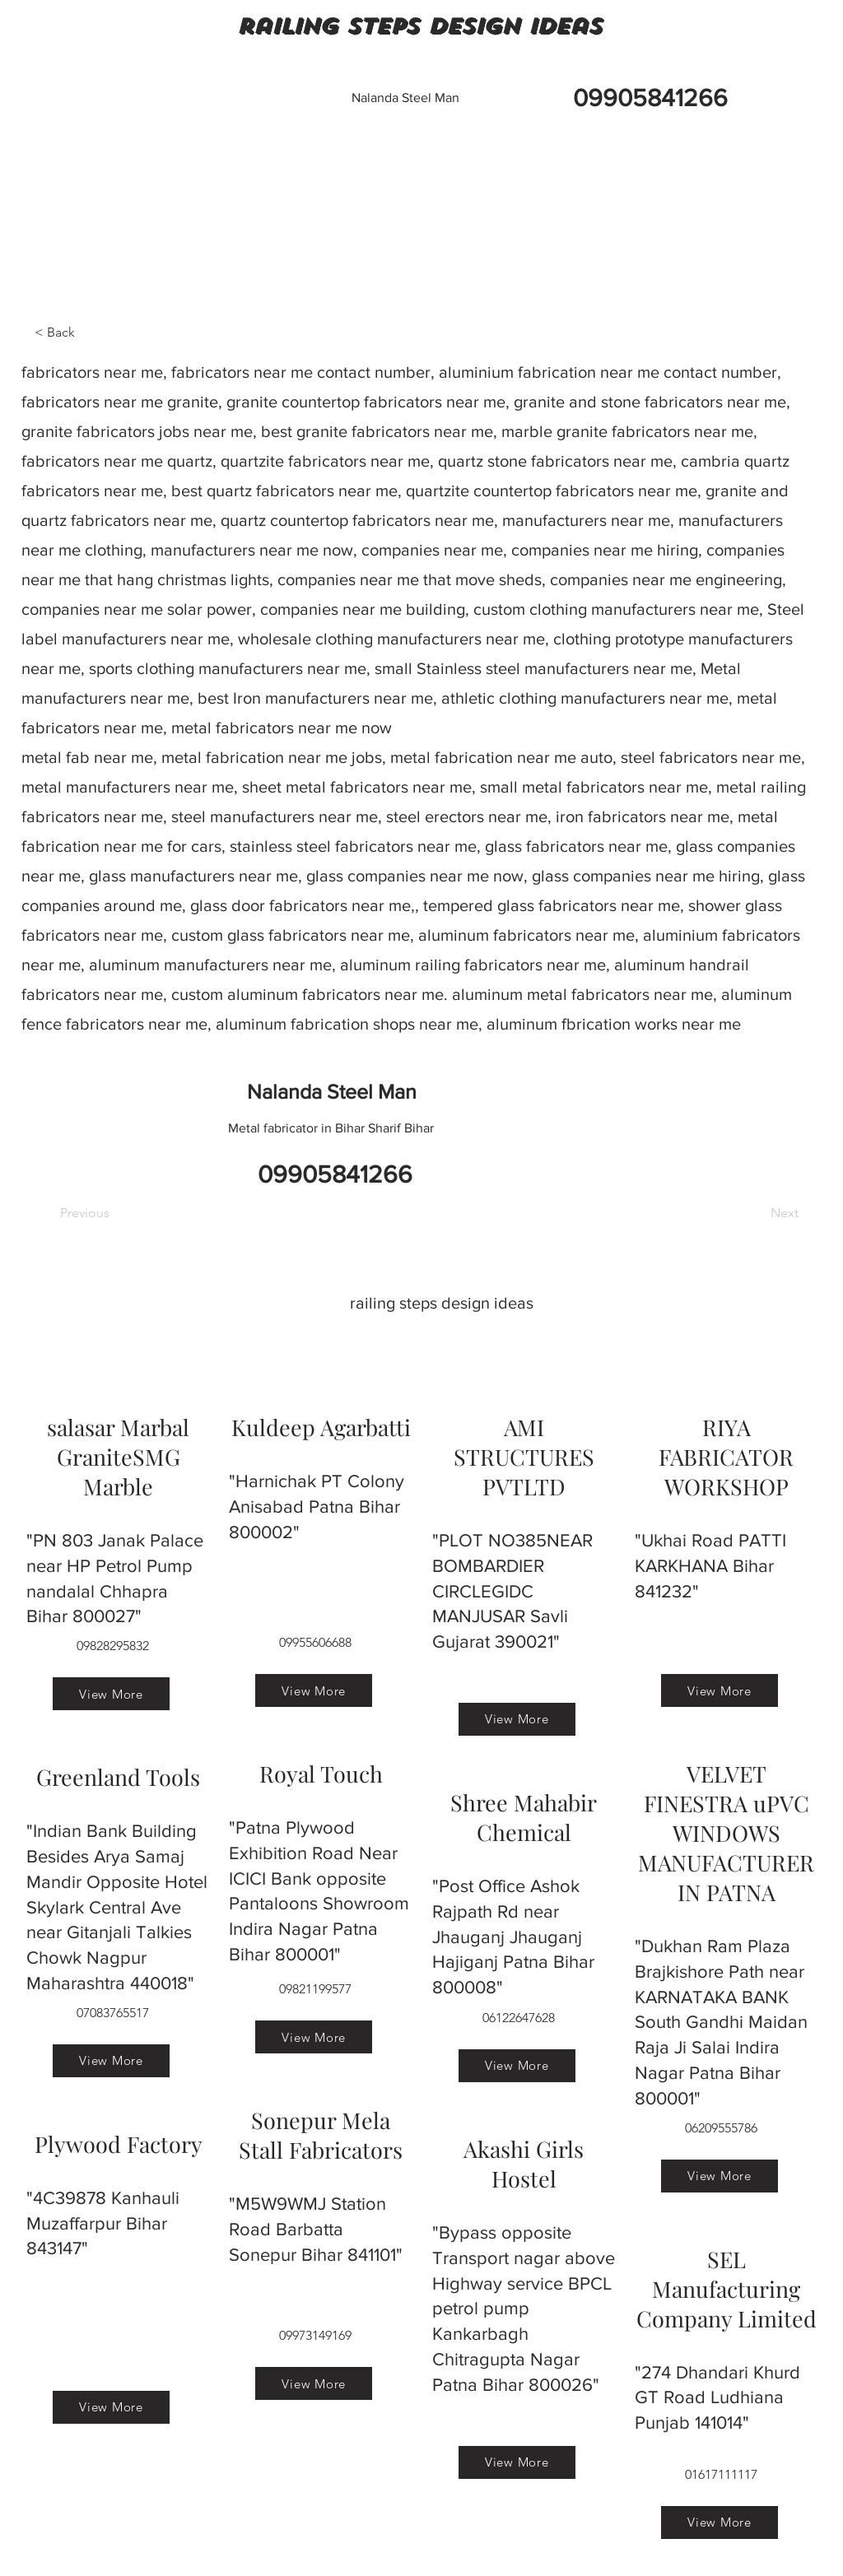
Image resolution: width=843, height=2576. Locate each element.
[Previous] (114, 1213)
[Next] (757, 1213)
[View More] (111, 1693)
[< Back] (89, 332)
